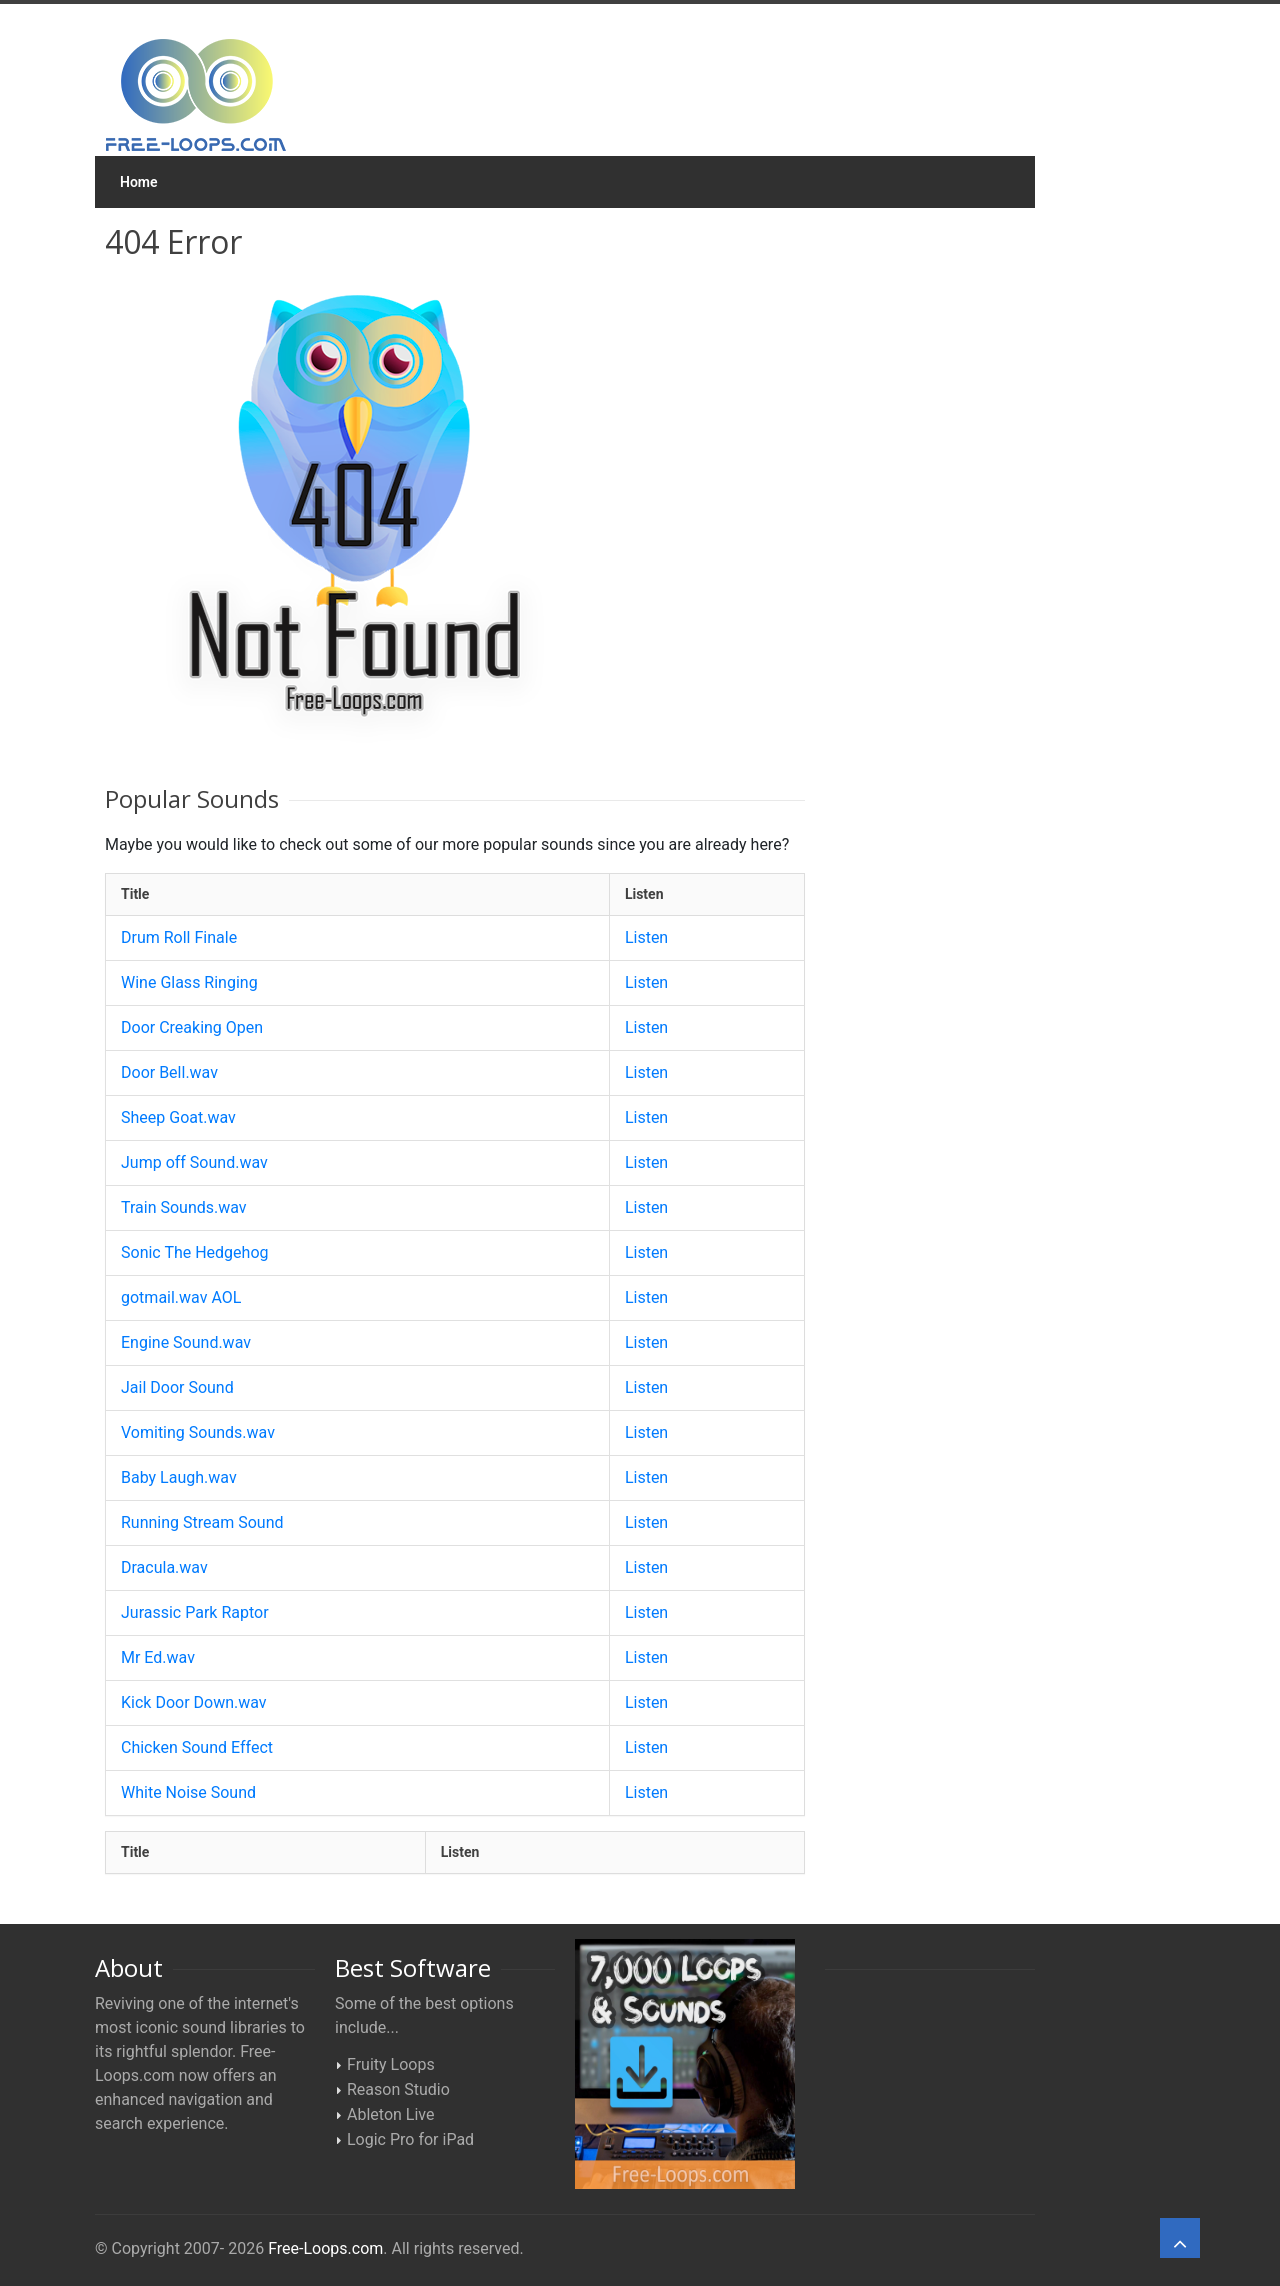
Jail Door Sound (177, 1387)
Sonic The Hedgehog (195, 1252)
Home (139, 182)
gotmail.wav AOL (181, 1297)
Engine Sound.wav (186, 1342)
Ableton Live (390, 2114)
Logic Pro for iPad (410, 2139)
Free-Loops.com (325, 2248)
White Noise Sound (188, 1792)
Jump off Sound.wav (194, 1162)
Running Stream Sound (202, 1522)
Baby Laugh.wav (179, 1477)
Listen (646, 937)
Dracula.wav (164, 1567)
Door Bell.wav (169, 1072)
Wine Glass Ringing (189, 982)
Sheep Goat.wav (178, 1117)
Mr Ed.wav (158, 1657)
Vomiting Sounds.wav (198, 1432)
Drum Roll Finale (179, 937)
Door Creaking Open (192, 1027)
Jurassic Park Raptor (195, 1612)
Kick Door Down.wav (194, 1702)
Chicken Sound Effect (197, 1747)
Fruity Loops (391, 2064)
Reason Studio (398, 2089)
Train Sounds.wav (184, 1207)
